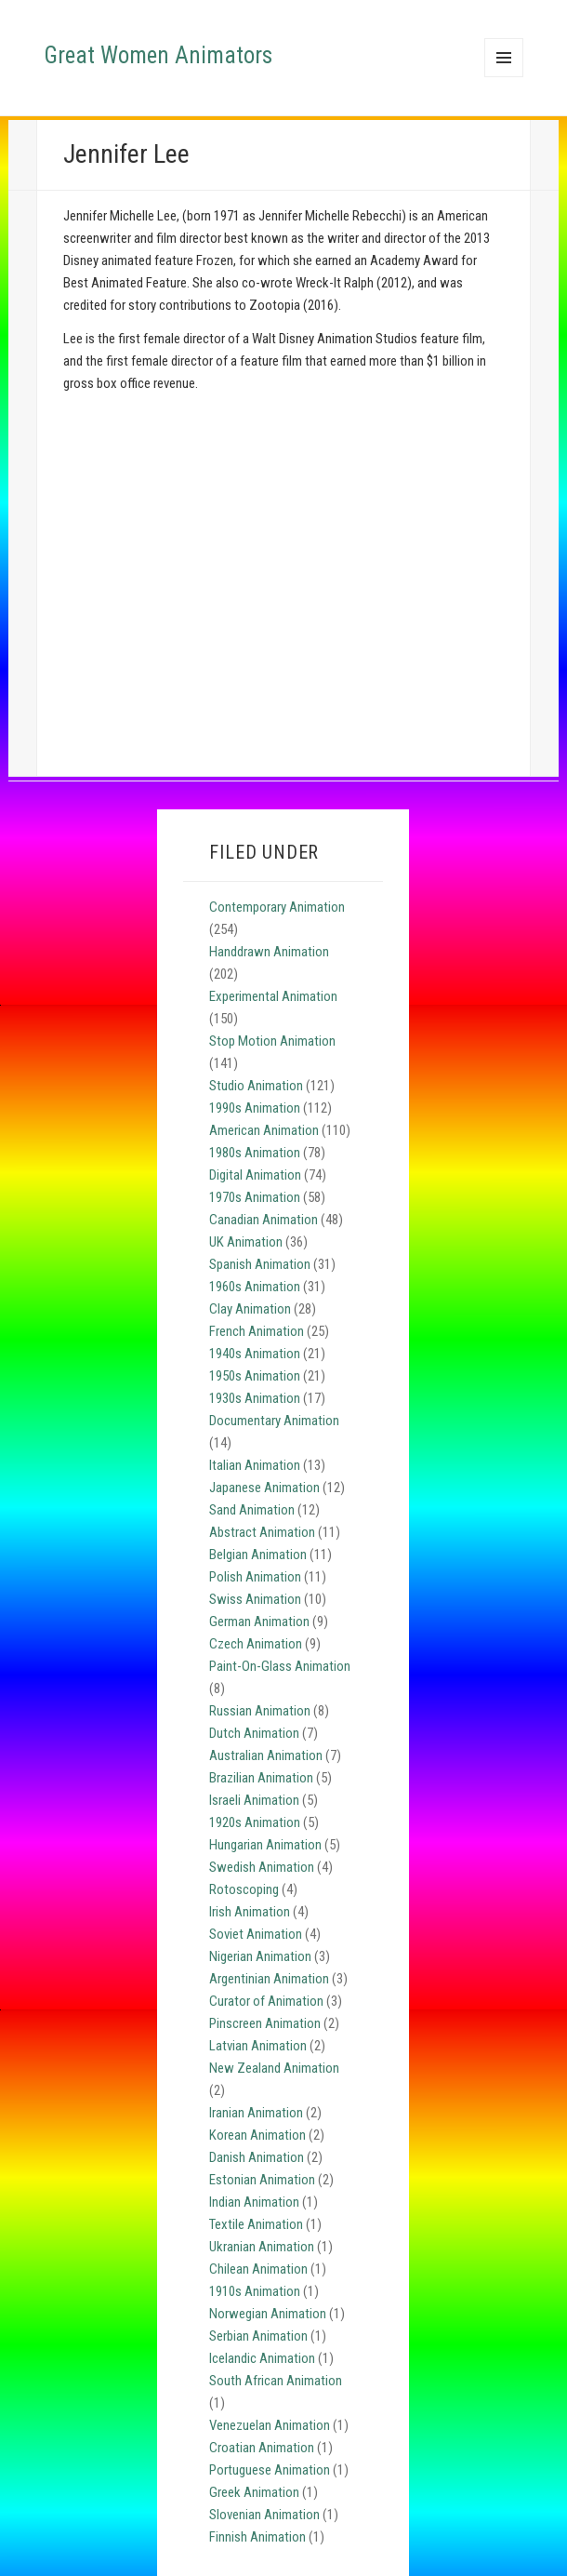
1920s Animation (254, 1822)
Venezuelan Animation (269, 2425)
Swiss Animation (255, 1599)
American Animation (264, 1130)
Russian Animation (259, 1710)
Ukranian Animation (261, 2246)
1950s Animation (254, 1376)
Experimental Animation (273, 996)
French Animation (256, 1331)
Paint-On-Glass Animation (279, 1666)
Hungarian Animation (265, 1844)
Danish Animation (256, 2157)
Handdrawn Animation (269, 951)
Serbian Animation (258, 2336)
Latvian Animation (258, 2045)
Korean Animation (257, 2135)
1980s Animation (254, 1152)
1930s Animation (254, 1398)
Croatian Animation (261, 2447)
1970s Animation (254, 1197)
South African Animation (275, 2380)
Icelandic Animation (262, 2358)
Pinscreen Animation (265, 2023)
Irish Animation (249, 1911)
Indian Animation (254, 2202)
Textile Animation (256, 2224)
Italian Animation (254, 1465)
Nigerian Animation (260, 1956)
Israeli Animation (254, 1800)
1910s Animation (254, 2291)
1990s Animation (254, 1108)
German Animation (259, 1621)
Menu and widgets (504, 76)
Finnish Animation (257, 2537)
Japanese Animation (264, 1487)
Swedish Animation (261, 1867)
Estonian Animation (262, 2179)
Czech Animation (255, 1643)
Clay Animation (250, 1309)
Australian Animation (266, 1755)
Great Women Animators (158, 55)
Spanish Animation (259, 1264)
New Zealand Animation (274, 2068)
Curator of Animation (266, 2001)
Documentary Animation (274, 1420)
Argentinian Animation (269, 1978)
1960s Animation (254, 1286)
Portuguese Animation (269, 2470)
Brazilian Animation (261, 1777)
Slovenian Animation (264, 2514)
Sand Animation (252, 1510)
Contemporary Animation (277, 907)
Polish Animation (255, 1576)
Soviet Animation (255, 1934)
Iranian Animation (256, 2112)
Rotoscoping (244, 1889)
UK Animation (246, 1242)
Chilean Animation (258, 2269)
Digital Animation (255, 1175)
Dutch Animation (254, 1733)
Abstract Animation (262, 1532)
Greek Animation (254, 2492)
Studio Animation (256, 1085)
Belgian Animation (258, 1554)
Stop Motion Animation (272, 1041)
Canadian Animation (263, 1219)
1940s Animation (254, 1353)
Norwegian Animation (267, 2313)
